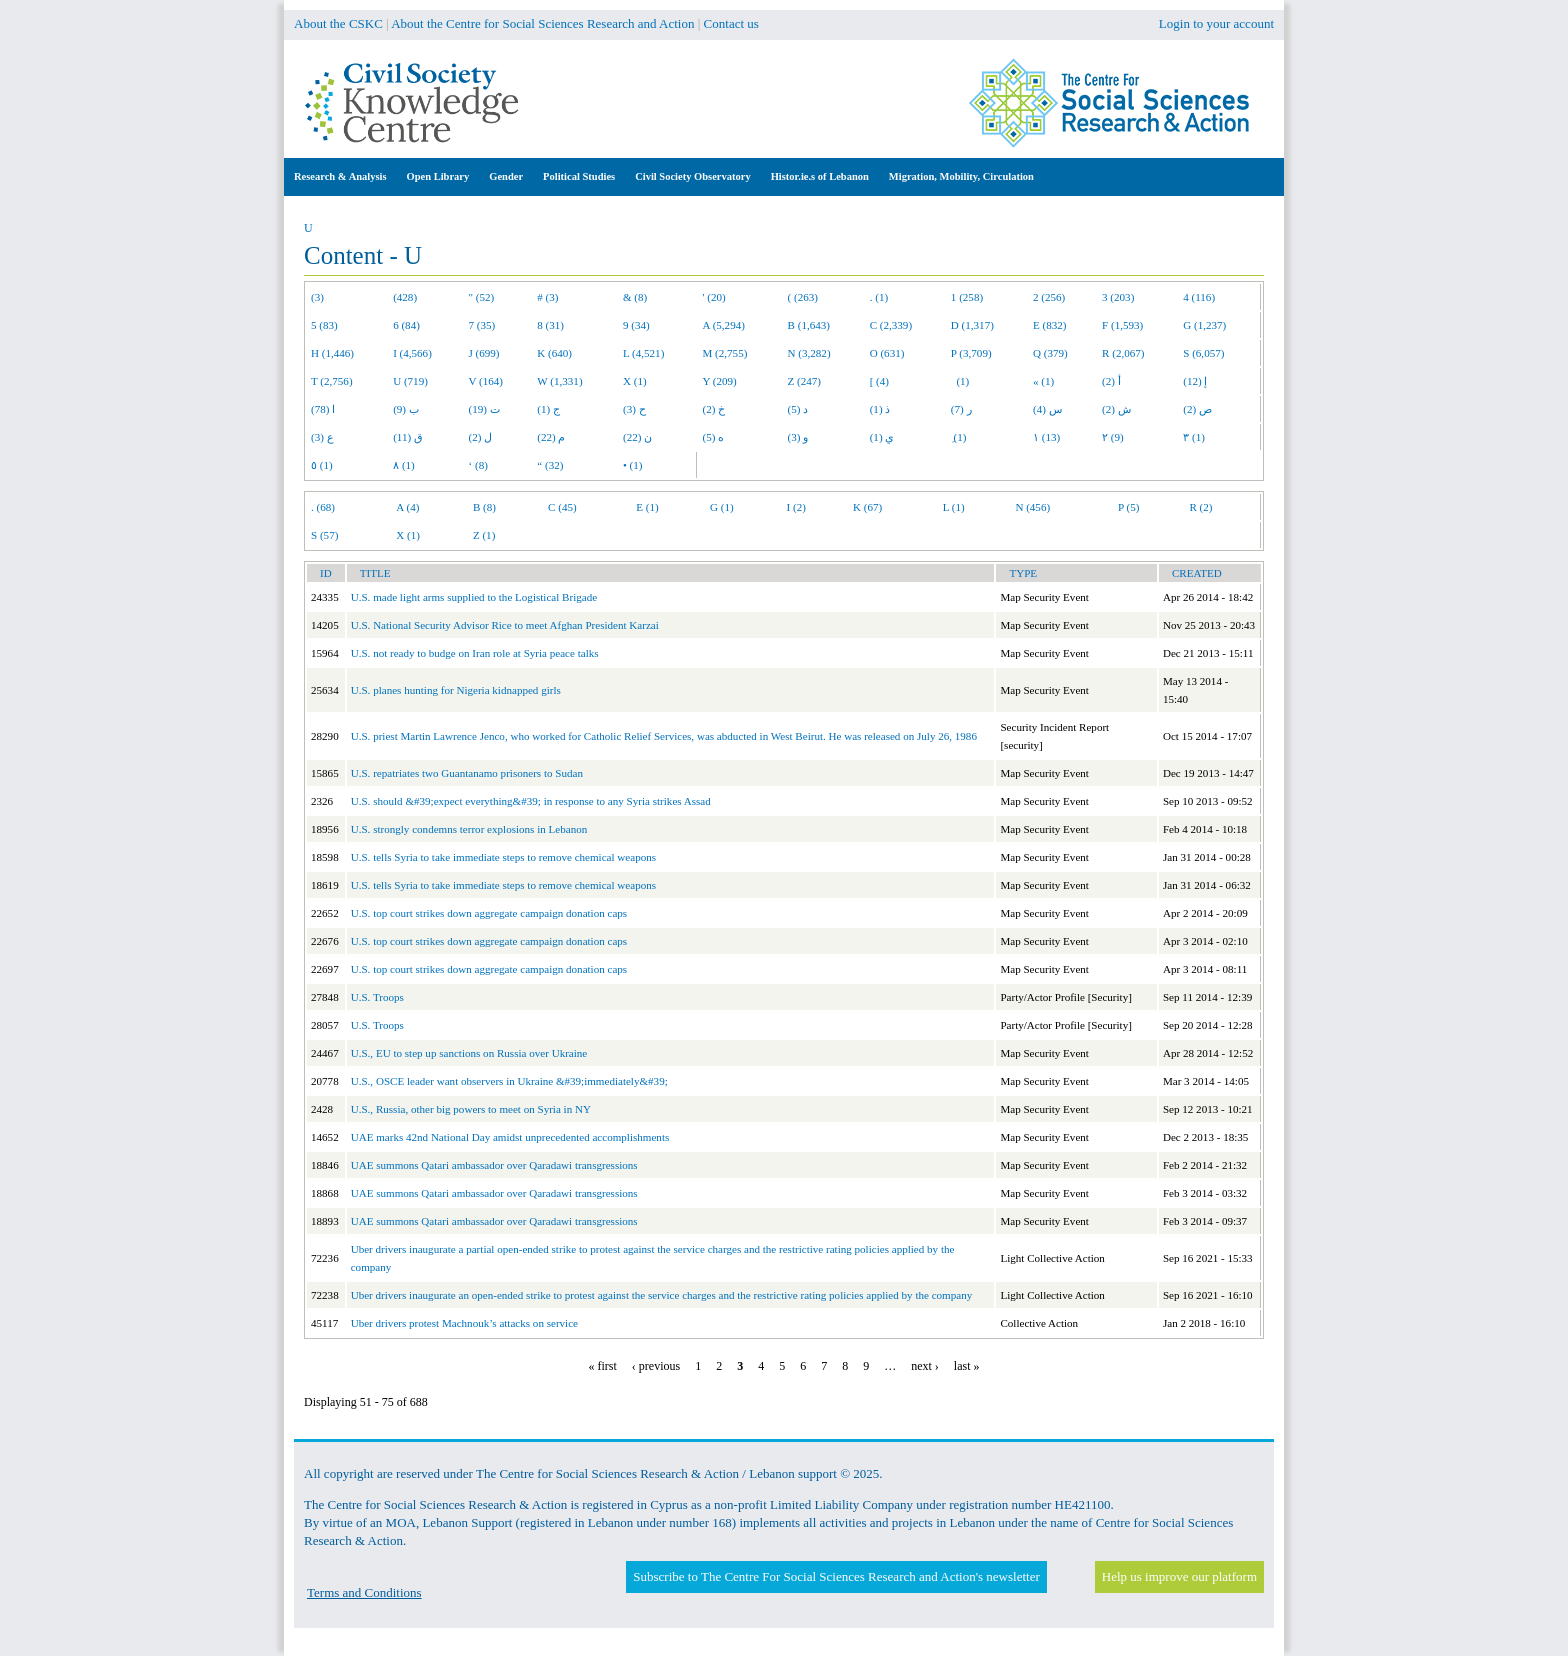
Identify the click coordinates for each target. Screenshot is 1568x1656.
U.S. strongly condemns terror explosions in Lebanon (469, 829)
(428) (405, 297)
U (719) (410, 381)
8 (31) (550, 325)
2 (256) (1049, 297)
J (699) (484, 353)
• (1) (633, 465)
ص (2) (1197, 409)
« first (603, 1366)
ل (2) (481, 437)
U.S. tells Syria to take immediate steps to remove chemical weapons (503, 857)
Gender (506, 176)
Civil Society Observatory (692, 176)
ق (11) (408, 437)
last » (967, 1366)
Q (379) (1050, 353)
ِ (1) (959, 437)
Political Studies (579, 176)
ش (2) (1116, 409)
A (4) (407, 507)
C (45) (562, 507)
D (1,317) (972, 325)
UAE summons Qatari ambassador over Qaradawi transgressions (494, 1165)
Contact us (731, 23)
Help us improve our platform (1179, 1576)
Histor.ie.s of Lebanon (820, 176)
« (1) (1043, 381)
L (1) (954, 507)
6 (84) (406, 325)
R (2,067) (1123, 353)
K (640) (554, 353)
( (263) (803, 297)
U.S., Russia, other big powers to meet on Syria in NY (471, 1109)
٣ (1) (1194, 437)
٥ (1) (322, 465)
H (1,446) (332, 353)
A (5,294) (724, 325)
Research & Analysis (340, 176)
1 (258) (967, 297)
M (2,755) (725, 353)
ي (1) (882, 437)
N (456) (1032, 507)
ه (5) (714, 437)
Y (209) (720, 381)
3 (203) (1118, 297)
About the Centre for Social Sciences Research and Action (542, 23)
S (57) (324, 535)
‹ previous (656, 1366)
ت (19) (484, 409)
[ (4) (879, 381)
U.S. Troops (377, 997)
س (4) (1047, 409)
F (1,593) (1122, 325)
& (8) (635, 297)
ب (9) (406, 409)
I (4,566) (412, 353)
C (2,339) (891, 325)
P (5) (1128, 507)
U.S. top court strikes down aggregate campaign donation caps (489, 913)
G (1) (722, 507)
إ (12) (1195, 381)
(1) (960, 381)
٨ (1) (404, 465)
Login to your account (1216, 23)
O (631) (887, 353)
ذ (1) (880, 409)
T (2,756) (332, 381)
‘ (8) (478, 465)
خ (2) (714, 409)
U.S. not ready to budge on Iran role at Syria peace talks (475, 653)
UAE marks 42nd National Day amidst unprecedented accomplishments (510, 1137)
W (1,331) (559, 381)
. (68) (323, 507)
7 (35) (482, 325)
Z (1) (484, 535)
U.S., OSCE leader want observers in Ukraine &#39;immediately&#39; (509, 1081)
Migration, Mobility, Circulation (961, 176)
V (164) (486, 381)
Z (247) (805, 381)
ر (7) (961, 409)
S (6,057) (1203, 353)
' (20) (714, 297)
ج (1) (548, 409)
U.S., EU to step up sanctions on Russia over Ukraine (469, 1053)
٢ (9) (1113, 437)
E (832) (1050, 325)
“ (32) (550, 465)
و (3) (798, 437)
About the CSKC (338, 23)
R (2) (1200, 507)
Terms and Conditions (364, 1592)
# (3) (547, 297)
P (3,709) (971, 353)
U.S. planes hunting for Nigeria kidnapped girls (456, 690)
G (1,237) (1204, 325)
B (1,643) (809, 325)
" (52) (482, 297)
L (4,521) (643, 353)
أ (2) (1111, 381)
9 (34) (636, 325)
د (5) (798, 409)
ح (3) (634, 409)
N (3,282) (809, 353)
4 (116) (1199, 297)
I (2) (796, 507)
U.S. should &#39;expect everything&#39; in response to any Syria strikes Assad (531, 801)
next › (925, 1366)
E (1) (647, 507)
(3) (317, 297)
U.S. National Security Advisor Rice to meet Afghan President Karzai (505, 625)
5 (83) (324, 325)
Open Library (438, 176)
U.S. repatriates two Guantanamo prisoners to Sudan (467, 773)
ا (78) (323, 409)
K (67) (867, 507)
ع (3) (322, 437)
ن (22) (637, 437)
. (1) (879, 297)
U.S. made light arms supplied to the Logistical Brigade (474, 597)
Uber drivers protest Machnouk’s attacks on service (464, 1323)
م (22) (551, 437)
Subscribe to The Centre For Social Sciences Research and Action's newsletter (836, 1576)
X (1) (635, 381)
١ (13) (1046, 437)
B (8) (484, 507)
